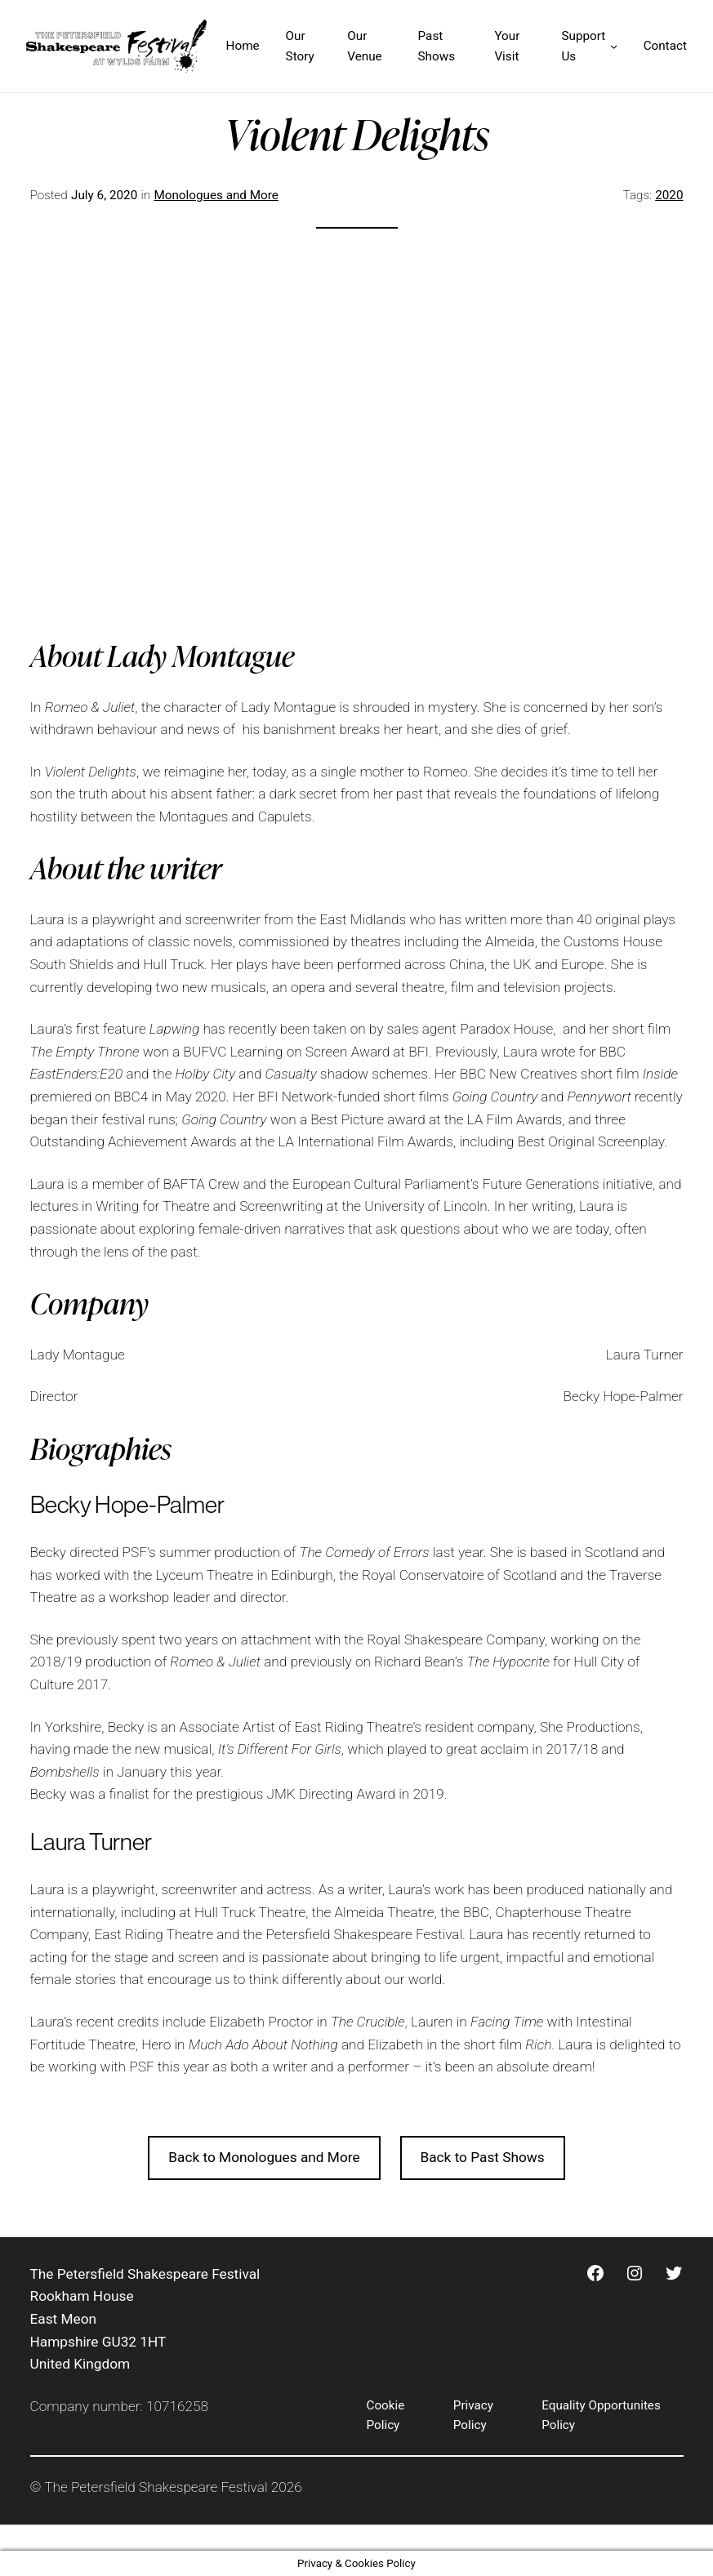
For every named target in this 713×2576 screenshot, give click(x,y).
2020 (669, 195)
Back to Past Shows (482, 2157)
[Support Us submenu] (613, 46)
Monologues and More (216, 195)
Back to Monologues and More (263, 2157)
